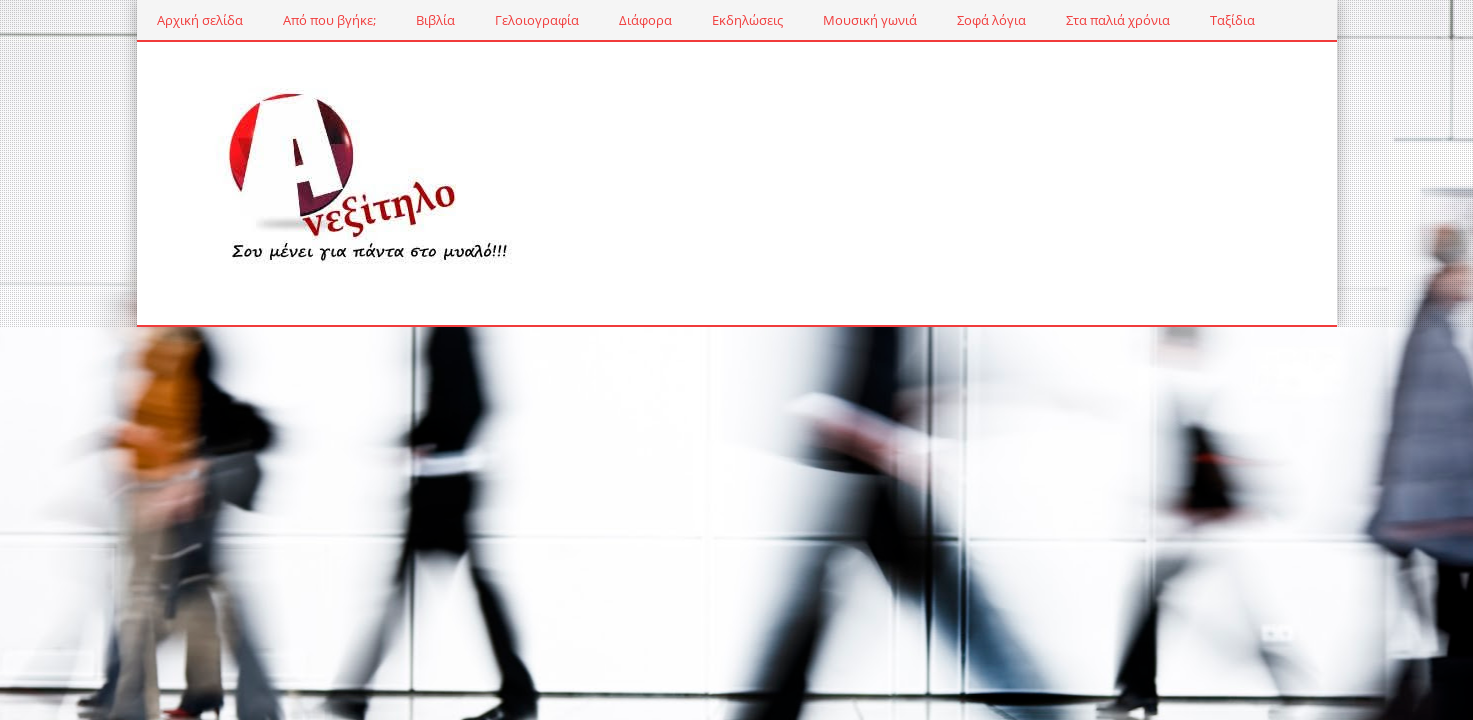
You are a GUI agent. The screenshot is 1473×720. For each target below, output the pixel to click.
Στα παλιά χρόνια (1118, 20)
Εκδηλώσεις (747, 20)
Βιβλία (435, 20)
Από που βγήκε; (329, 20)
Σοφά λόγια (991, 20)
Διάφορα (645, 20)
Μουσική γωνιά (870, 20)
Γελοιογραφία (537, 20)
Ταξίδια (1232, 20)
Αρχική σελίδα (200, 20)
